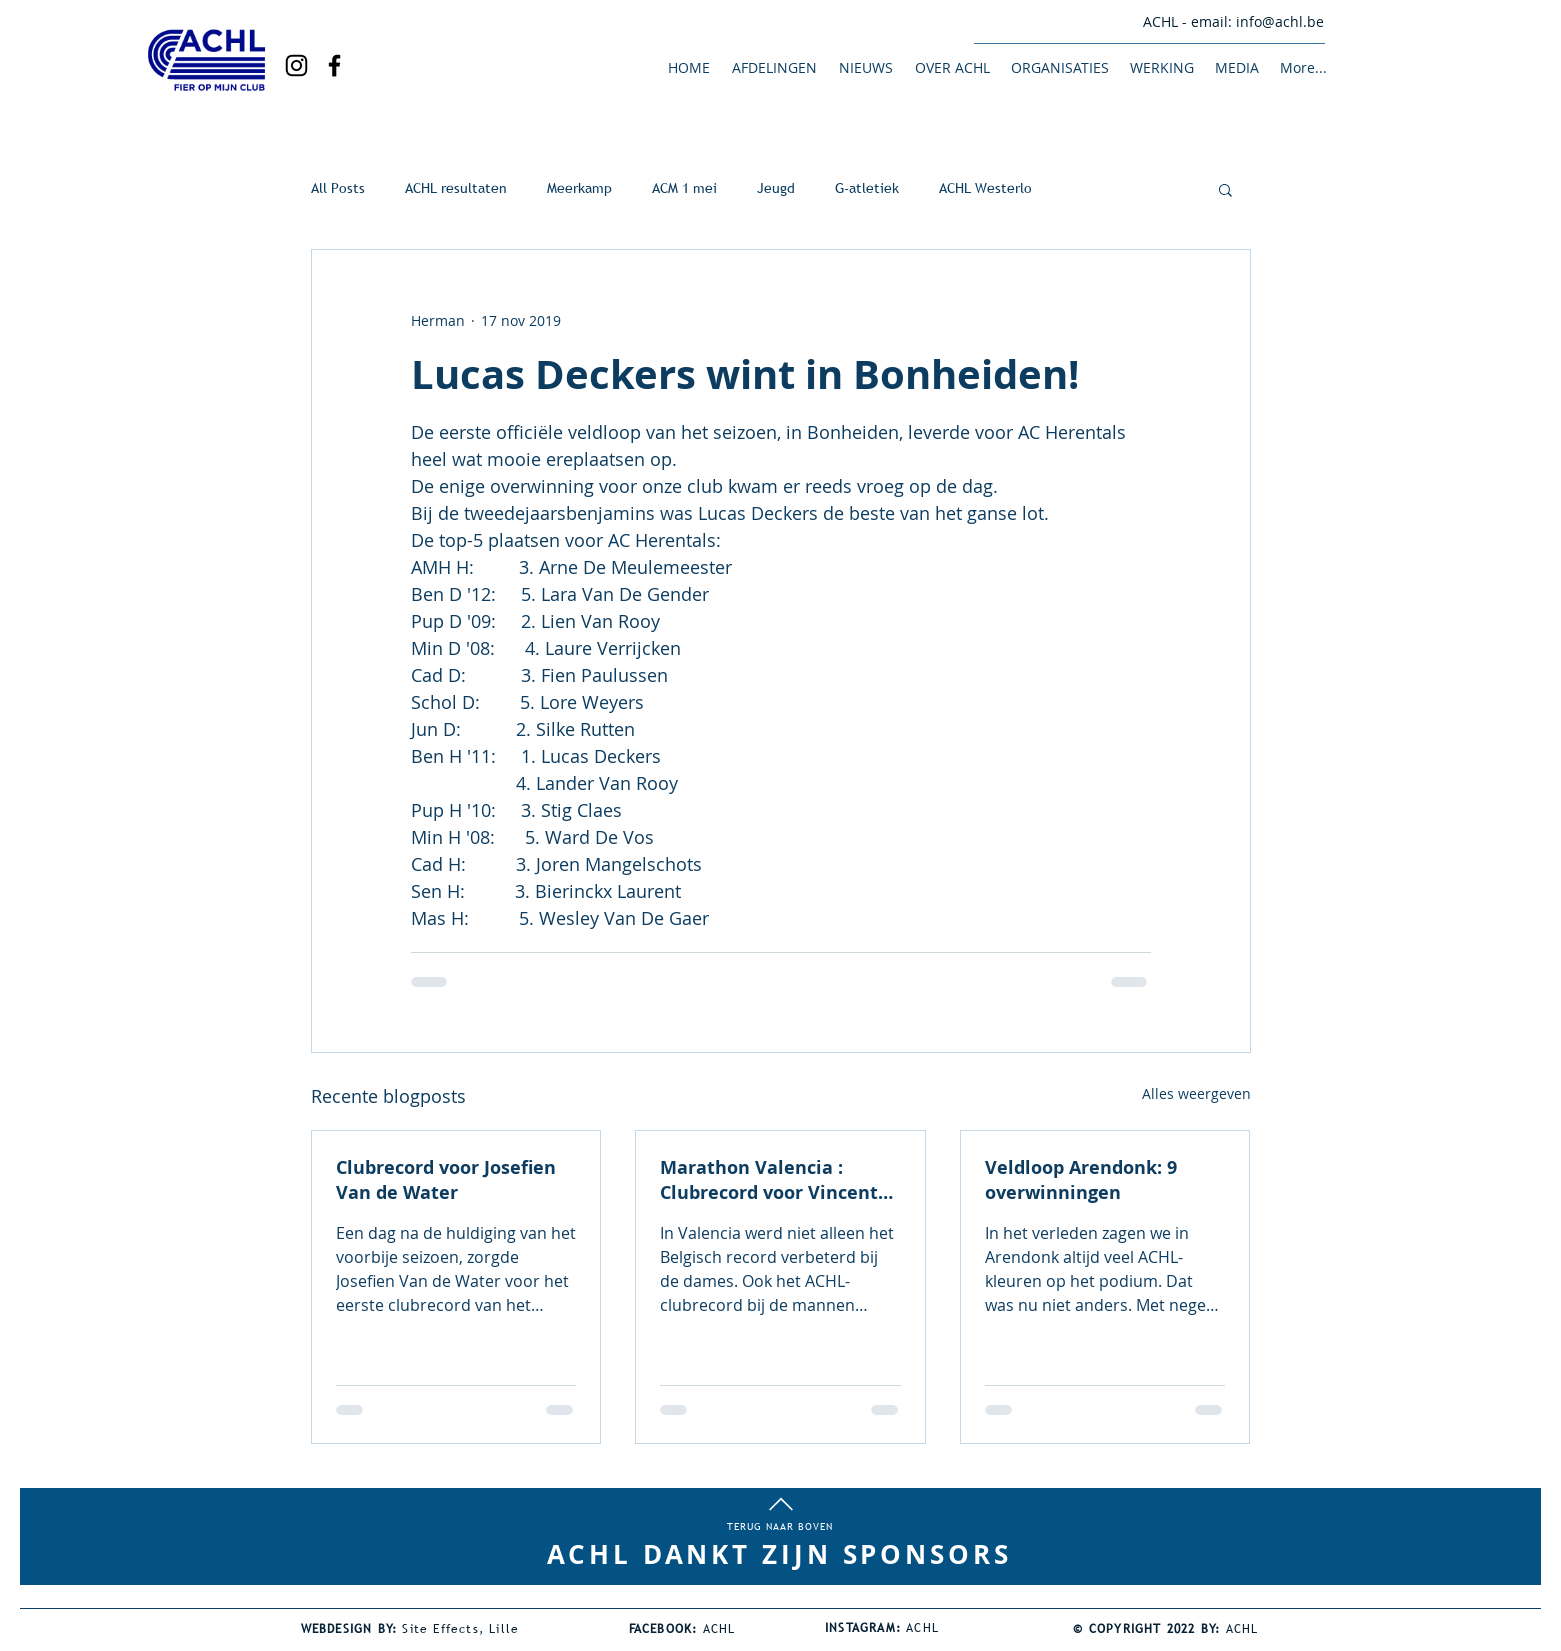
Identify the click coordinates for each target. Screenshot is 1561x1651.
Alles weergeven (1196, 1093)
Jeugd (776, 188)
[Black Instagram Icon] (296, 65)
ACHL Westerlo (985, 188)
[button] (773, 67)
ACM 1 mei (684, 188)
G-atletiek (867, 188)
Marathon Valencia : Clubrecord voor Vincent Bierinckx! (769, 1180)
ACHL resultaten (456, 188)
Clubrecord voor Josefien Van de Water (446, 1180)
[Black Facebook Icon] (334, 65)
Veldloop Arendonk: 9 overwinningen (1081, 1180)
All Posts (338, 188)
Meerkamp (579, 188)
